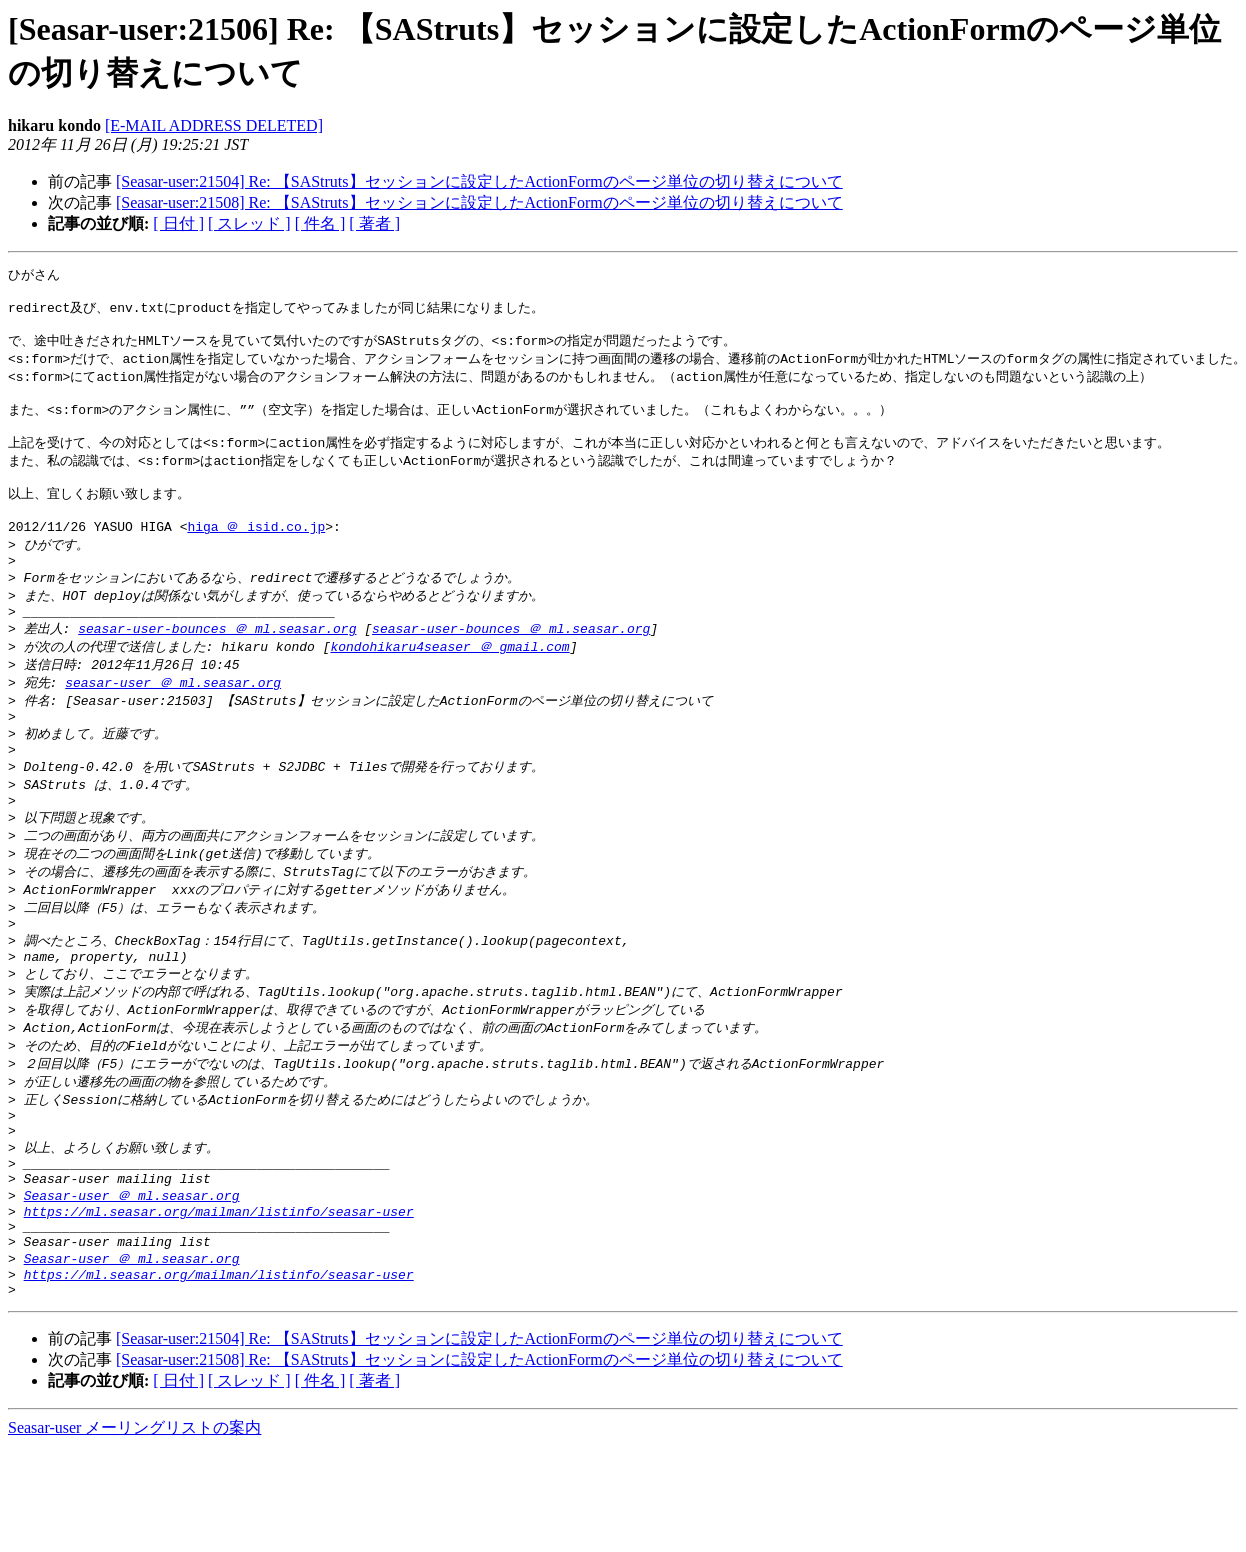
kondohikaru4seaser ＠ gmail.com (449, 685)
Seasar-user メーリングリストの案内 (134, 1532)
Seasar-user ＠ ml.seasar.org (132, 1284)
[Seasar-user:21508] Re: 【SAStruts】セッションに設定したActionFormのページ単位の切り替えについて (479, 202)
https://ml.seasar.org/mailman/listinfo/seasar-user (219, 1303)
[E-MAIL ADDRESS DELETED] (214, 125)
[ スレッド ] (249, 223)
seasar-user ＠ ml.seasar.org (173, 723)
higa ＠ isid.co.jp (256, 554)
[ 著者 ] (374, 223)
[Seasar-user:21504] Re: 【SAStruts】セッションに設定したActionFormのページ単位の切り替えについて (479, 181)
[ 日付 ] (178, 223)
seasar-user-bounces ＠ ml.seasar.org (217, 666)
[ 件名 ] (320, 223)
